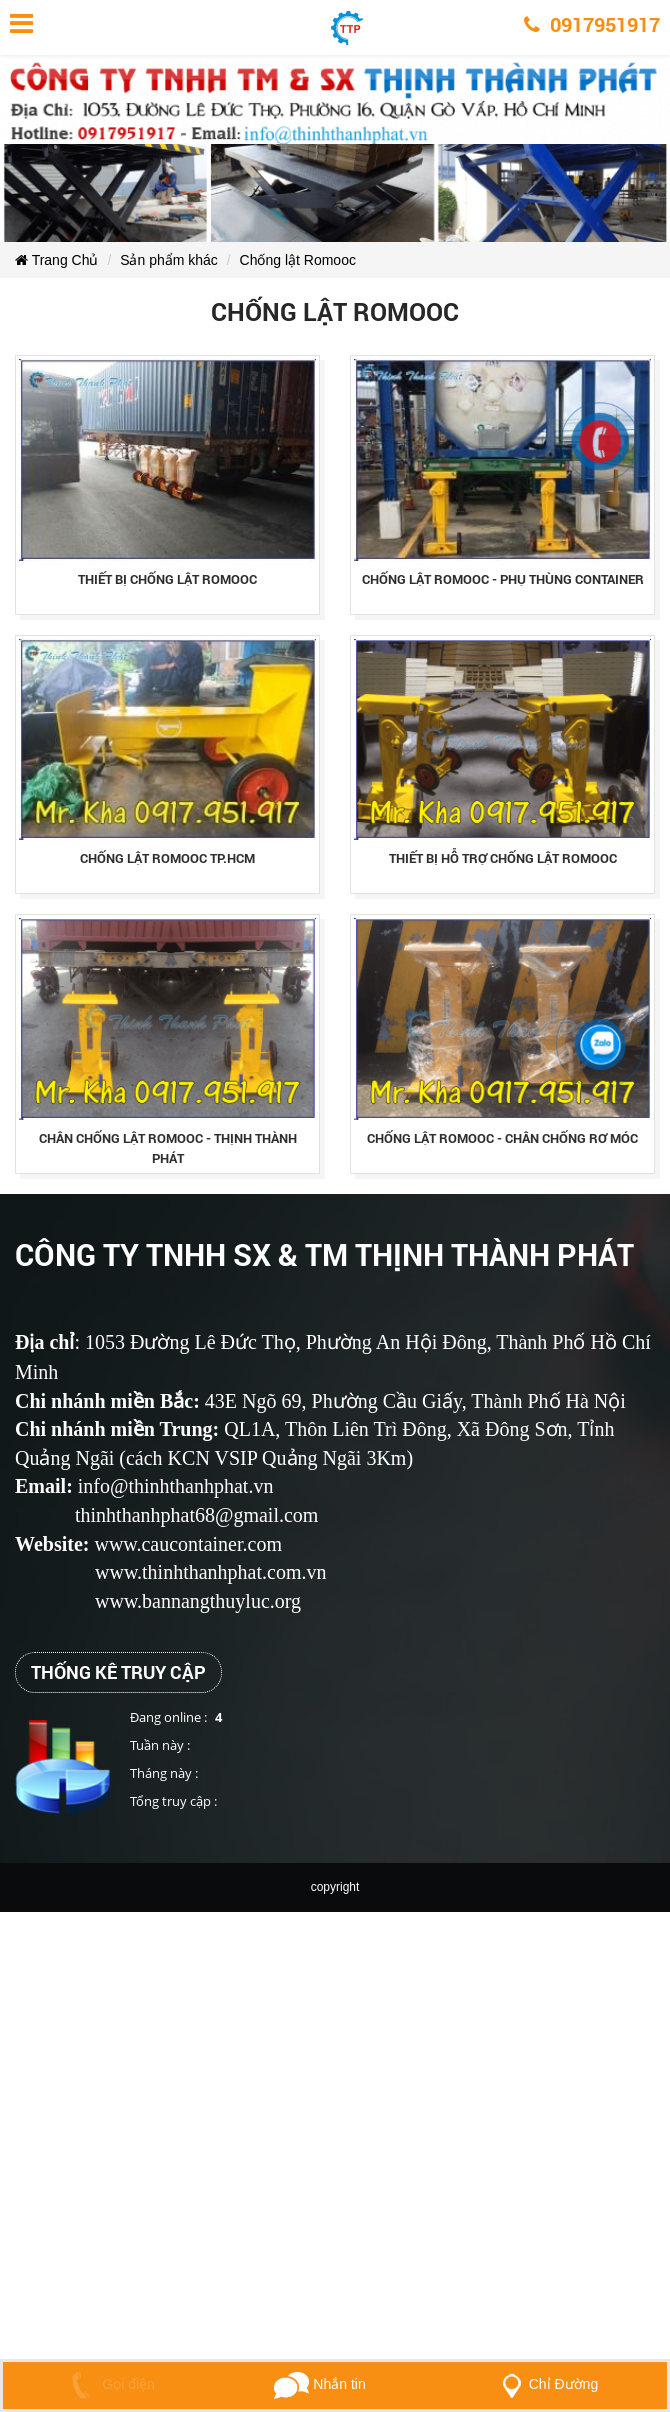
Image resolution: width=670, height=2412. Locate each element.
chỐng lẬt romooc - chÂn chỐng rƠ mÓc (502, 1138)
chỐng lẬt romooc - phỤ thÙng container (503, 579)
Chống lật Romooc (298, 260)
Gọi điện (108, 2384)
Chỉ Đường (546, 2384)
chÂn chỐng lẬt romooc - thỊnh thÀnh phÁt (168, 1148)
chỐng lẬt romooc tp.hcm (167, 858)
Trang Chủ (56, 260)
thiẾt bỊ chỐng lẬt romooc (167, 579)
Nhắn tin (319, 2384)
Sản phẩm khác (169, 260)
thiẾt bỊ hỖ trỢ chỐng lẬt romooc (503, 858)
